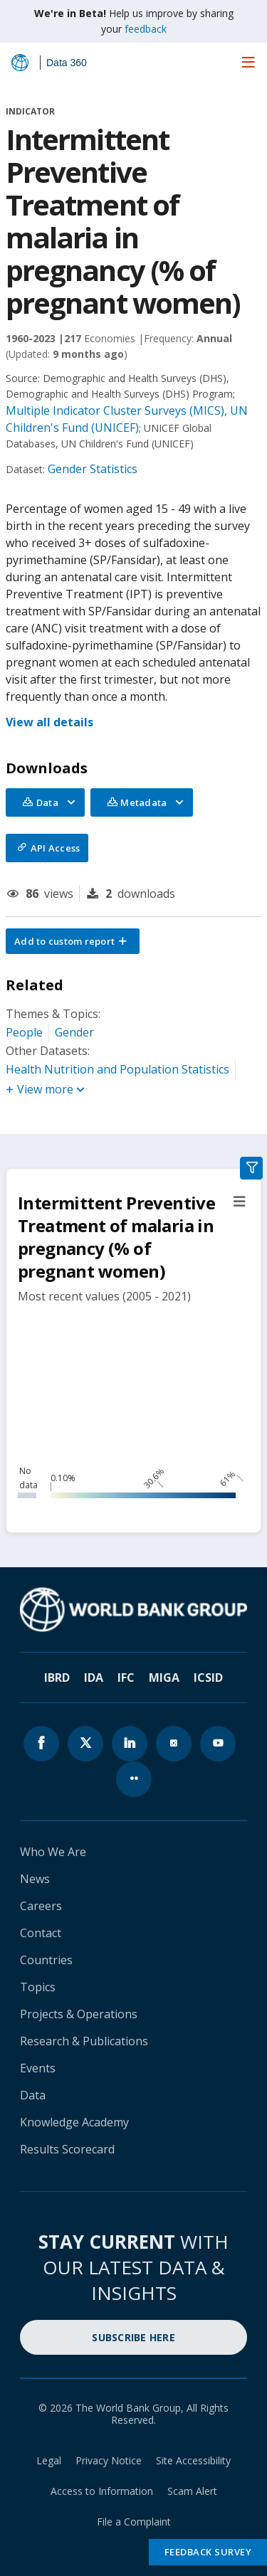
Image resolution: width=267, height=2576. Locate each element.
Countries (46, 1960)
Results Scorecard (67, 2149)
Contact (40, 1933)
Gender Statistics (92, 469)
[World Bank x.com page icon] (85, 1743)
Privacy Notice (108, 2460)
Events (38, 2068)
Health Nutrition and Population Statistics (117, 1069)
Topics (38, 1987)
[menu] (248, 62)
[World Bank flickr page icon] (134, 1779)
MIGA (164, 1677)
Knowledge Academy (74, 2122)
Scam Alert (192, 2491)
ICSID (208, 1677)
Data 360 (66, 62)
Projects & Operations (78, 2014)
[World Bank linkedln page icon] (129, 1743)
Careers (41, 1906)
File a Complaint (134, 2521)
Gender (74, 1032)
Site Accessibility (193, 2460)
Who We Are (53, 1852)
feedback (146, 29)
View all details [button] (49, 722)
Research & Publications (84, 2041)
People (24, 1032)
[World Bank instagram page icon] (174, 1743)
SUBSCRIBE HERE (133, 2337)
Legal (48, 2460)
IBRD (57, 1677)
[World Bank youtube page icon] (218, 1743)
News (35, 1879)
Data (33, 2095)
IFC (126, 1677)
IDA (93, 1677)
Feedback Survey (208, 2551)
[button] (73, 941)
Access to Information (102, 2491)
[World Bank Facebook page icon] (41, 1743)
